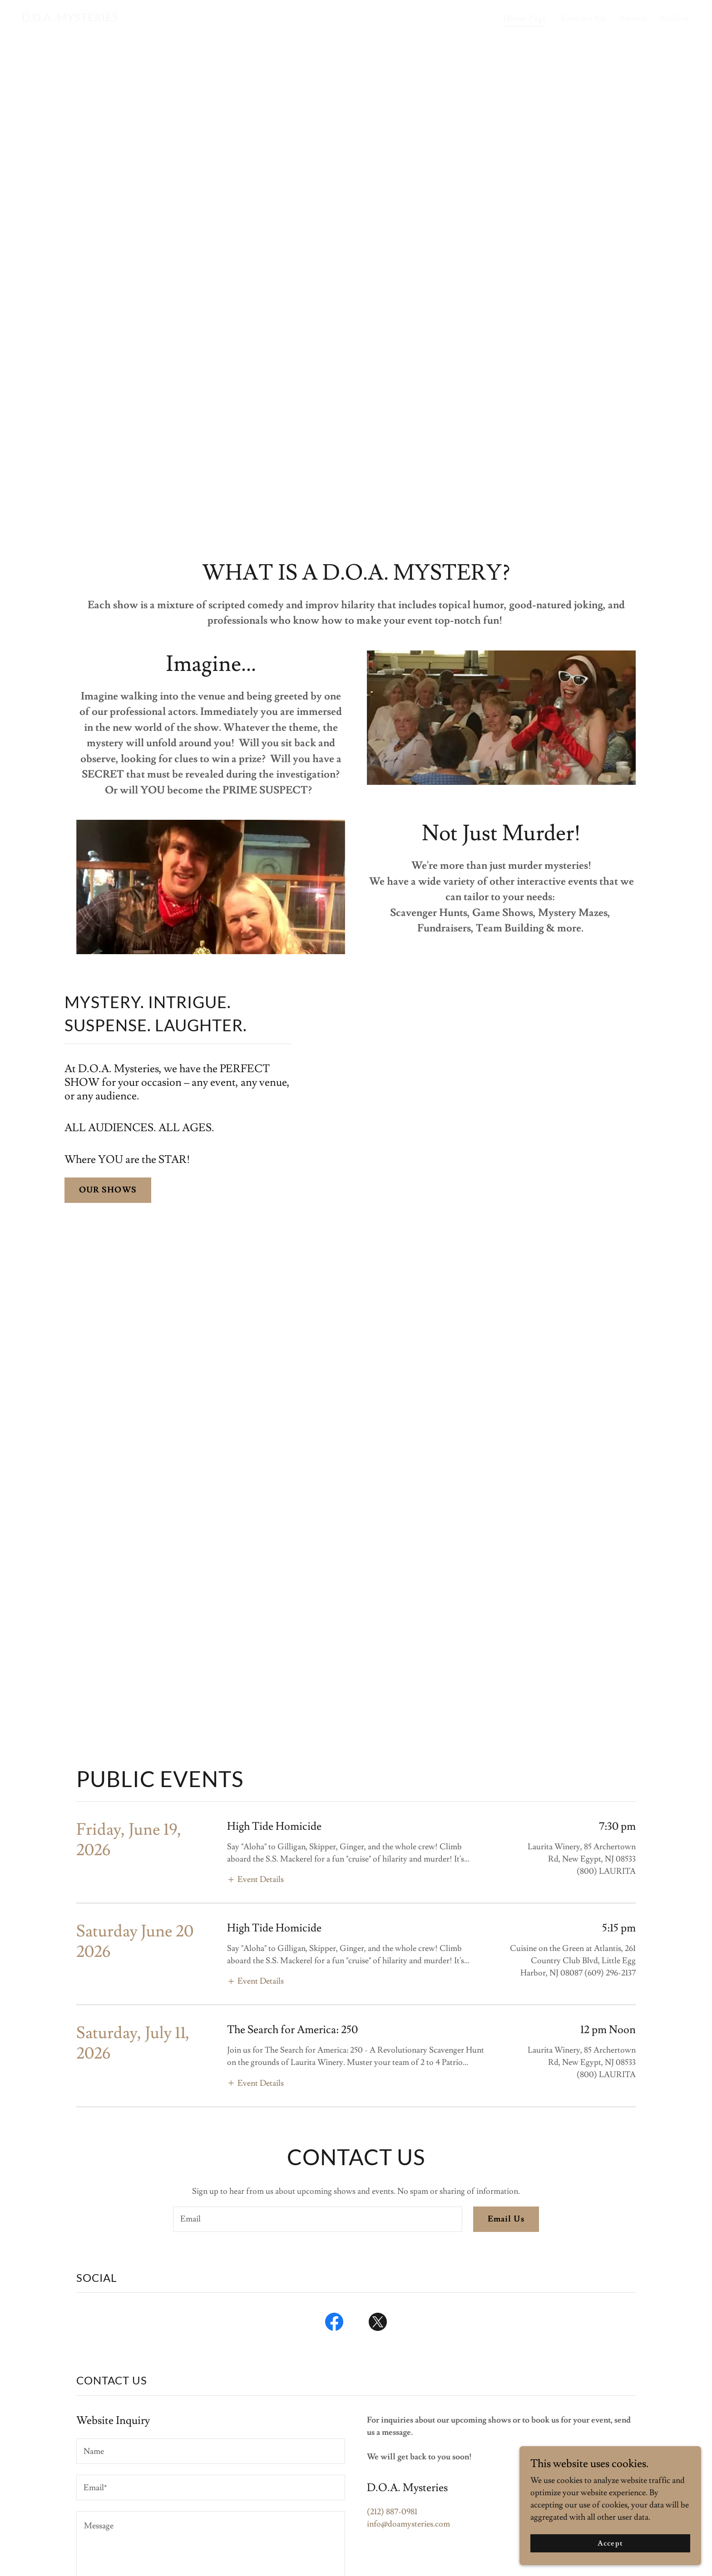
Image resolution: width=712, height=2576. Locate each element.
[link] (70, 19)
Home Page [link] (525, 18)
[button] (255, 1878)
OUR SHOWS (108, 1190)
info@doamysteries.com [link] (408, 2524)
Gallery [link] (675, 18)
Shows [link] (633, 18)
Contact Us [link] (583, 18)
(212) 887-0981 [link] (392, 2512)
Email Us (506, 2219)
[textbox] (317, 2219)
